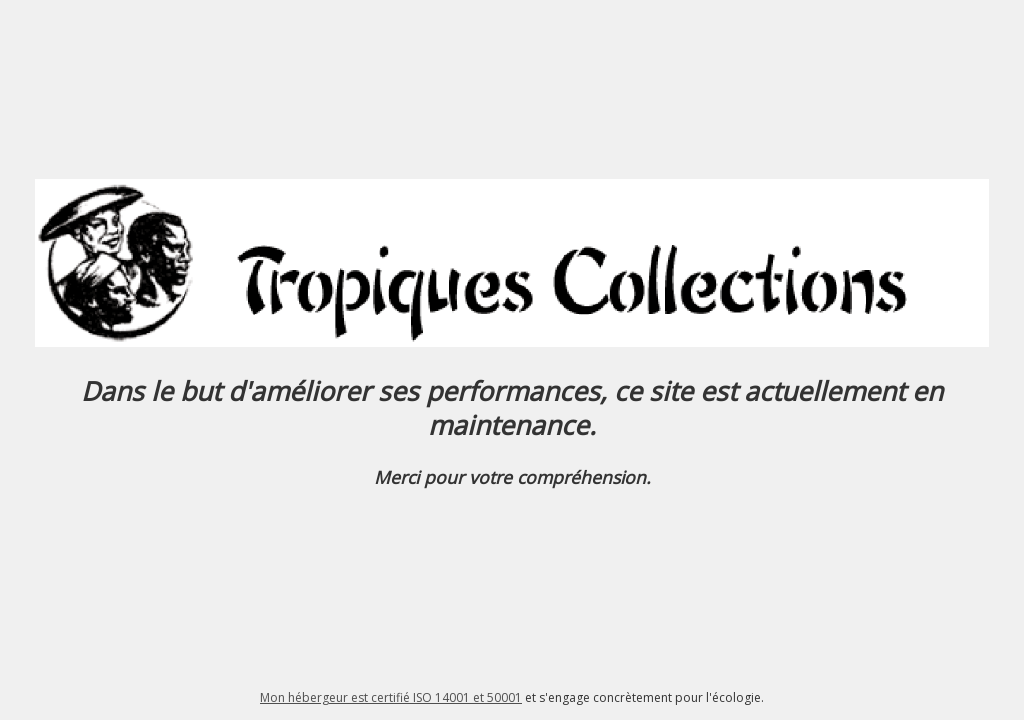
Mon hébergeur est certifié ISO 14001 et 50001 (391, 697)
